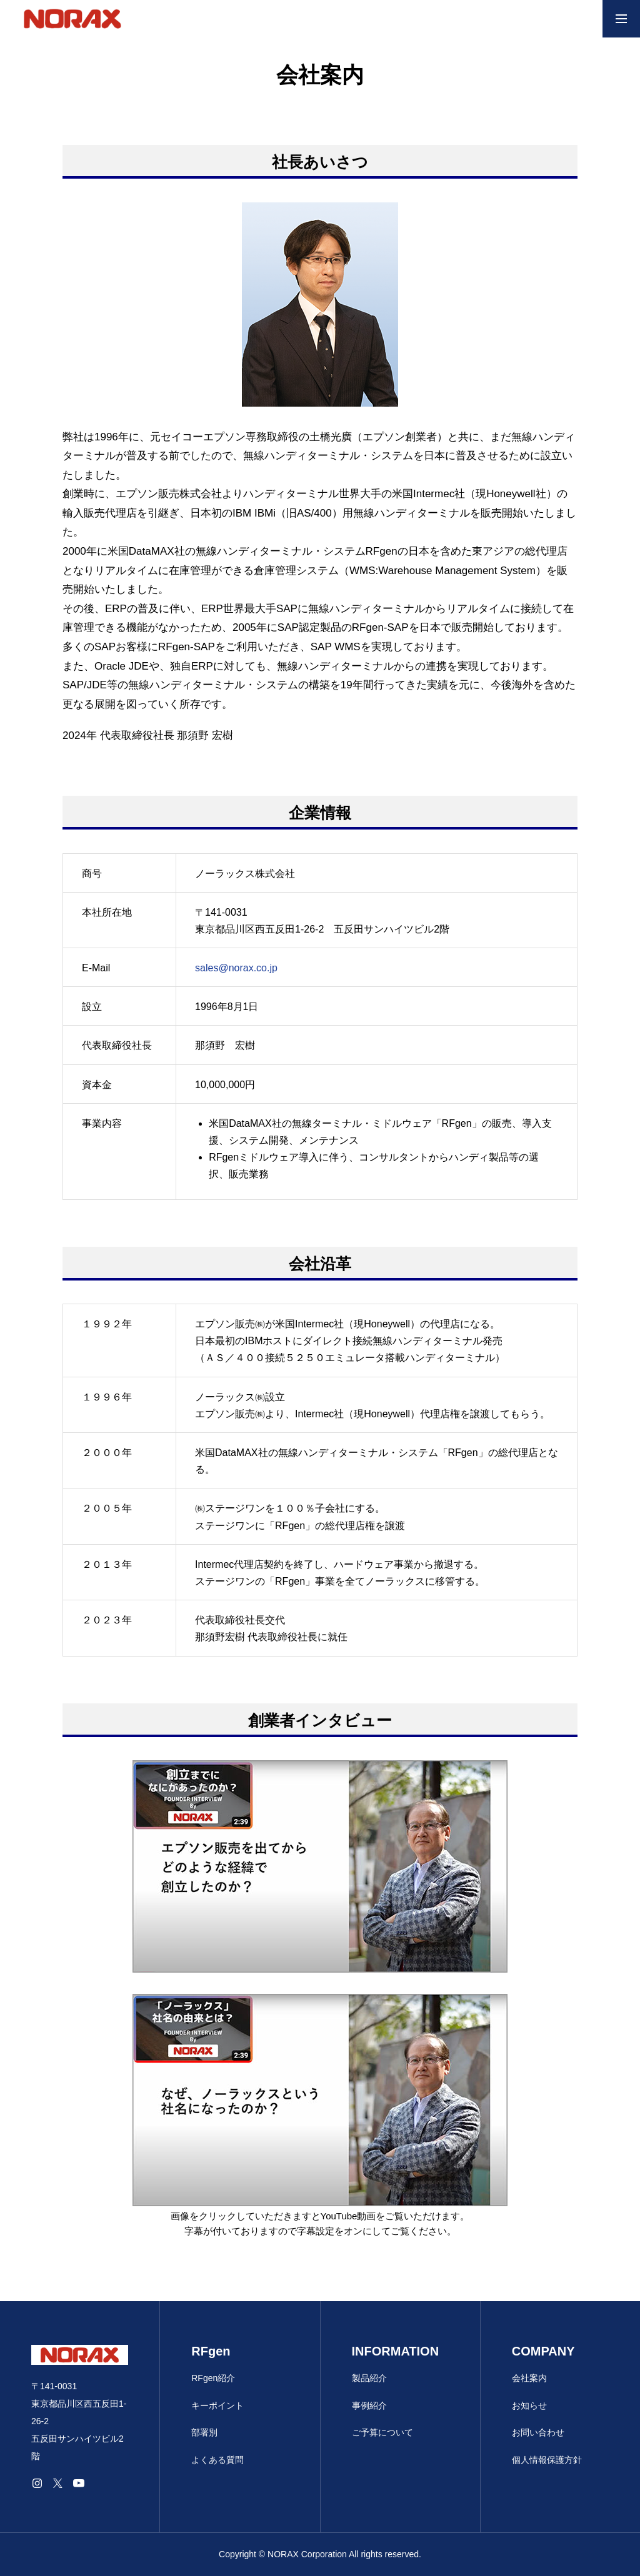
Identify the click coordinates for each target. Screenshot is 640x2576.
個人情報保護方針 (547, 2460)
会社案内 (529, 2378)
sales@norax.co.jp (236, 968)
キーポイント (217, 2405)
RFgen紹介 (213, 2378)
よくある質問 (217, 2460)
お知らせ (529, 2405)
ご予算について (382, 2432)
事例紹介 (369, 2405)
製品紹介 (369, 2378)
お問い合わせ (538, 2432)
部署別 (204, 2432)
